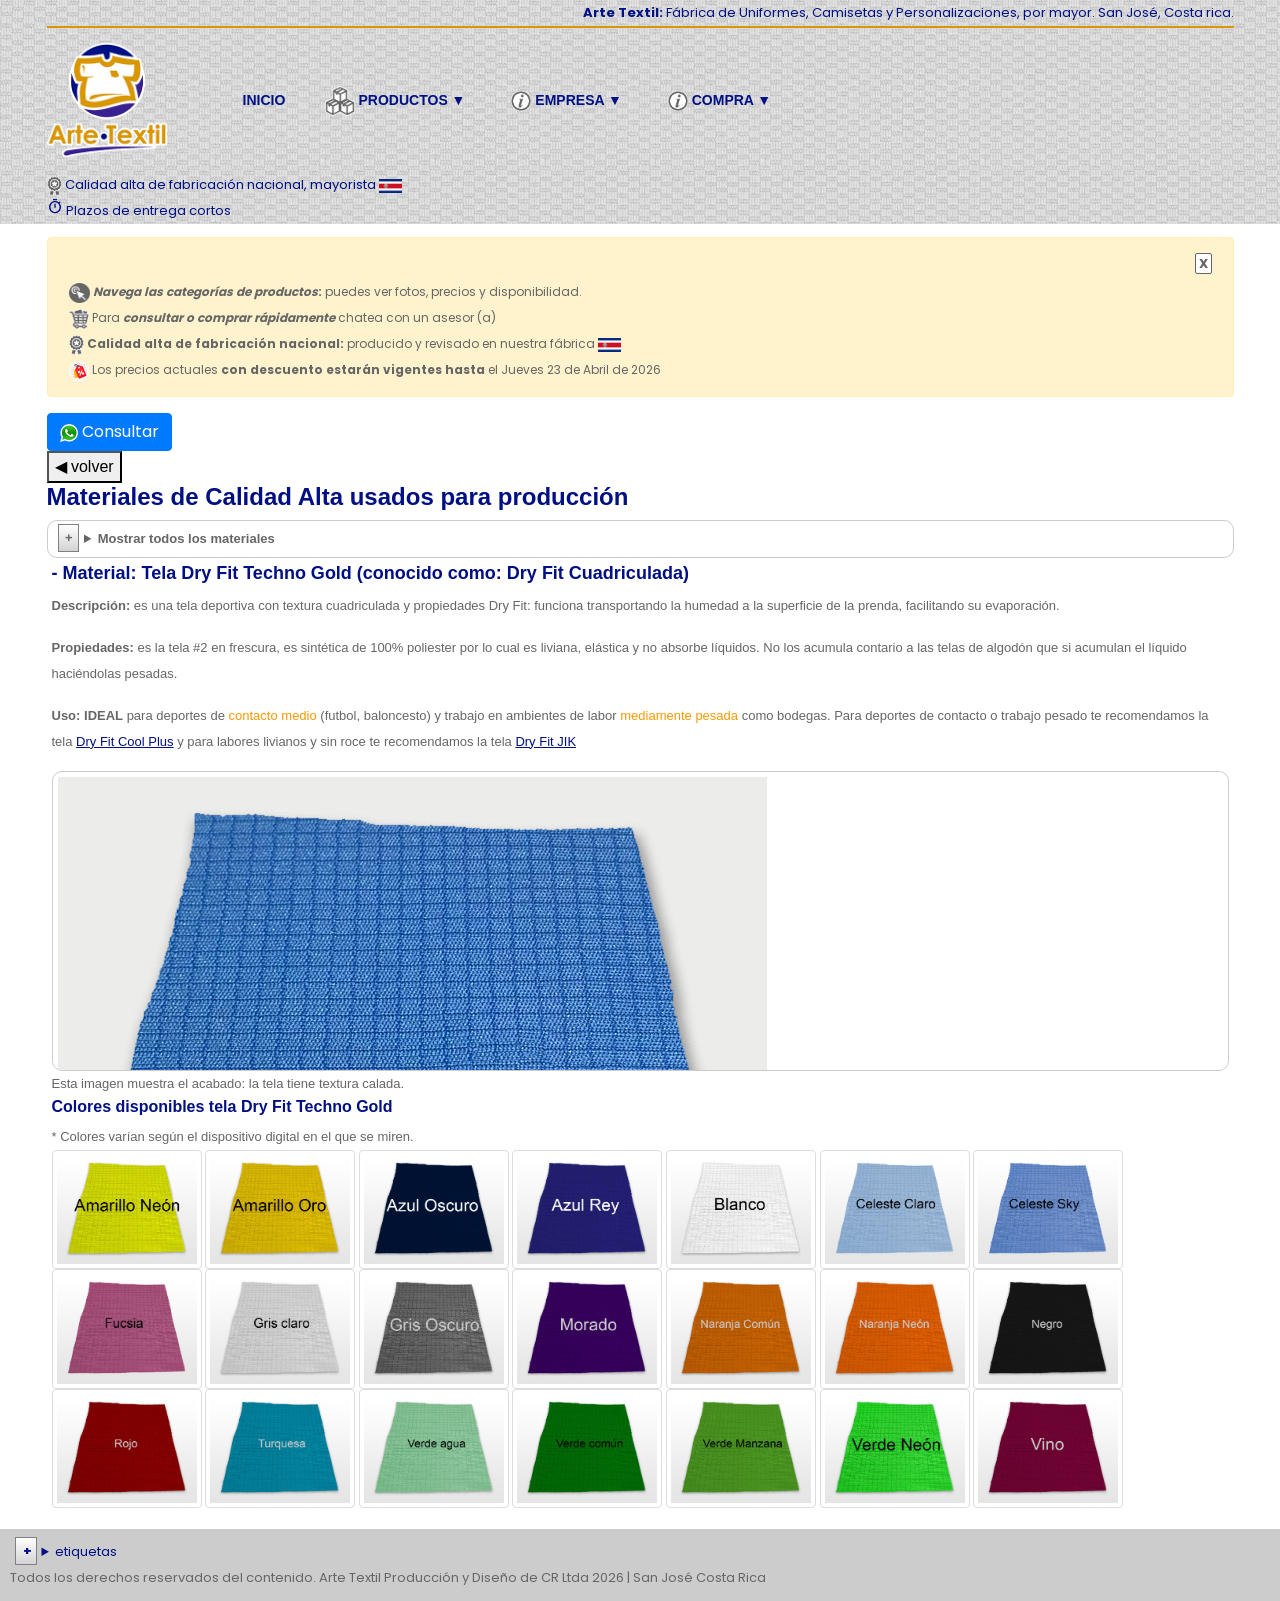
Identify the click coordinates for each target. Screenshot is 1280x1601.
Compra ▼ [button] (722, 101)
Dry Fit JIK (545, 741)
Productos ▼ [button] (398, 101)
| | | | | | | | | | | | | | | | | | (640, 1552)
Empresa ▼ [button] (569, 101)
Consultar (109, 431)
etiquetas (86, 1551)
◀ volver (84, 466)
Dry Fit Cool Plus (125, 741)
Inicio (264, 100)
